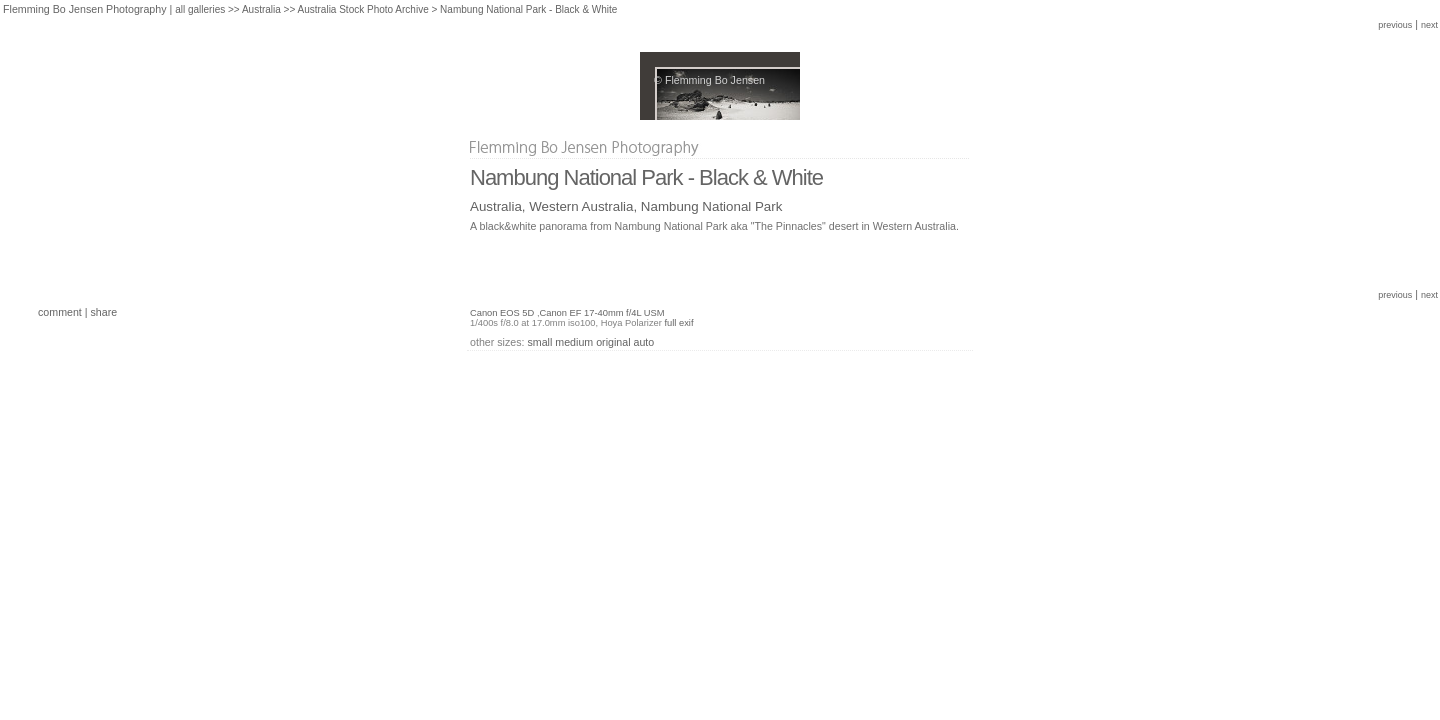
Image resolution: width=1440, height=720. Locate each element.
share (104, 312)
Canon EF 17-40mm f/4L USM (601, 313)
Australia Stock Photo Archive (363, 9)
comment (60, 312)
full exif (678, 323)
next (1429, 25)
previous (1395, 25)
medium (574, 342)
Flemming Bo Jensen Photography (85, 9)
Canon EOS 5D (502, 313)
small (539, 342)
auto (644, 342)
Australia (261, 9)
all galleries (200, 9)
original (613, 342)
